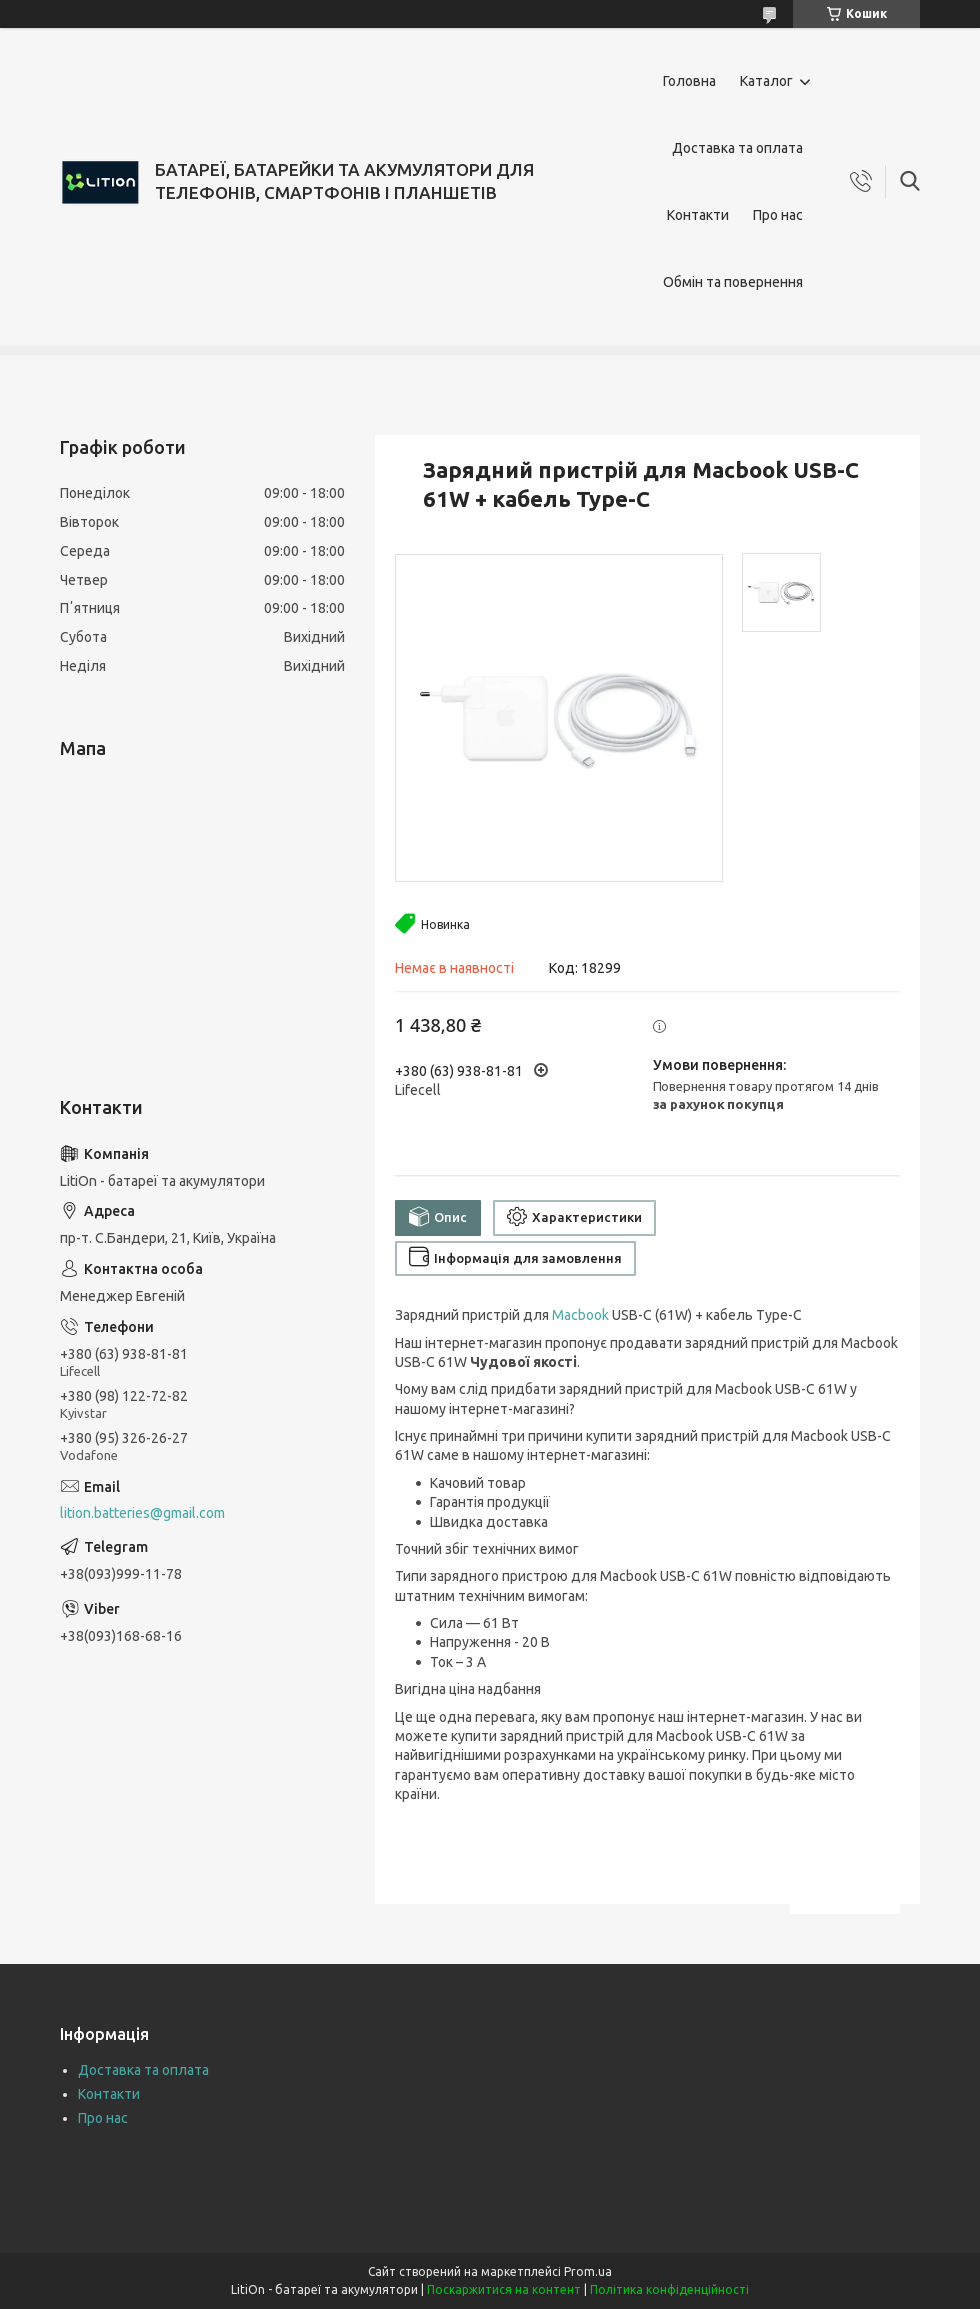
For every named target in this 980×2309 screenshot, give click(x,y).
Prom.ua (588, 2271)
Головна (689, 81)
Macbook (580, 1315)
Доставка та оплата (737, 148)
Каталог (766, 81)
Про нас (778, 215)
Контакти (698, 215)
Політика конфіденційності (669, 2289)
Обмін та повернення (733, 282)
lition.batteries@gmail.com (142, 1513)
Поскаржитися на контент (504, 2289)
